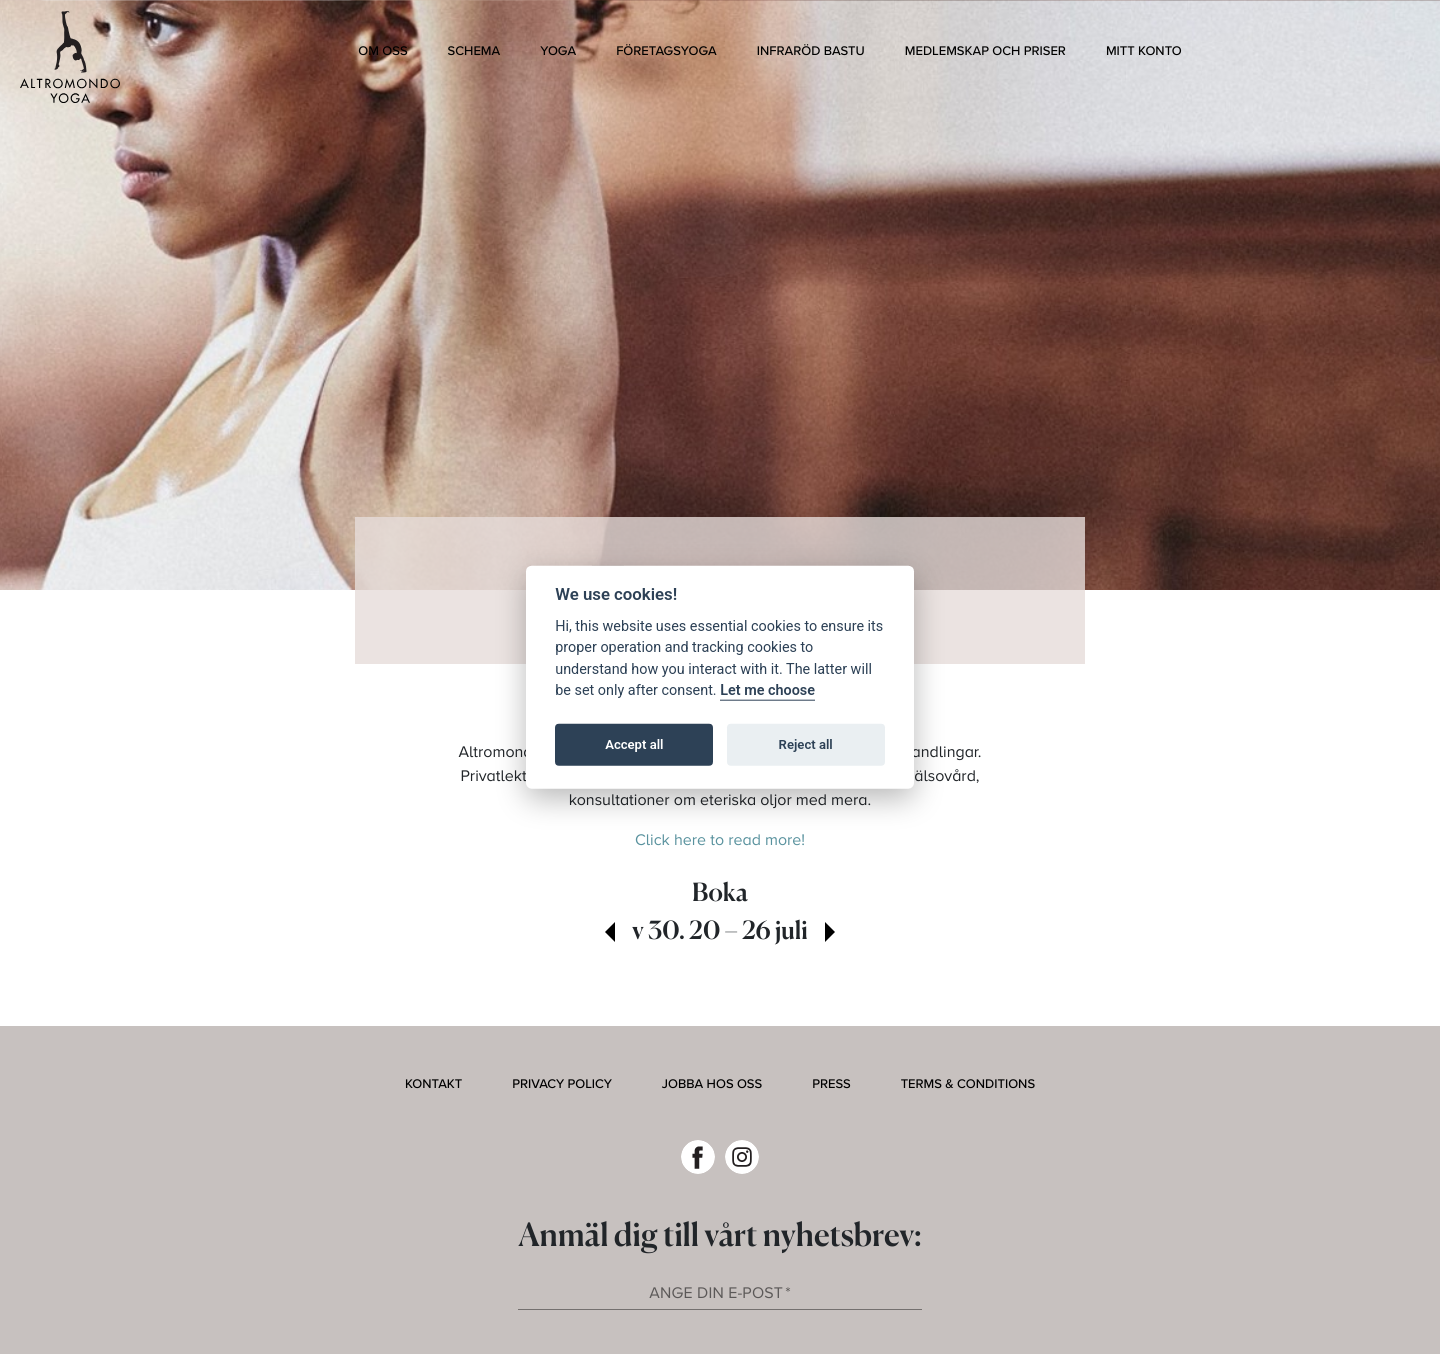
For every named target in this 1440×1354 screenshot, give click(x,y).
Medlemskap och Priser (985, 51)
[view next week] (830, 934)
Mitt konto (1144, 51)
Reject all (806, 744)
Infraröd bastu (811, 51)
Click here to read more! (720, 841)
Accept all (634, 744)
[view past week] (610, 934)
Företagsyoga (666, 51)
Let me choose (767, 690)
